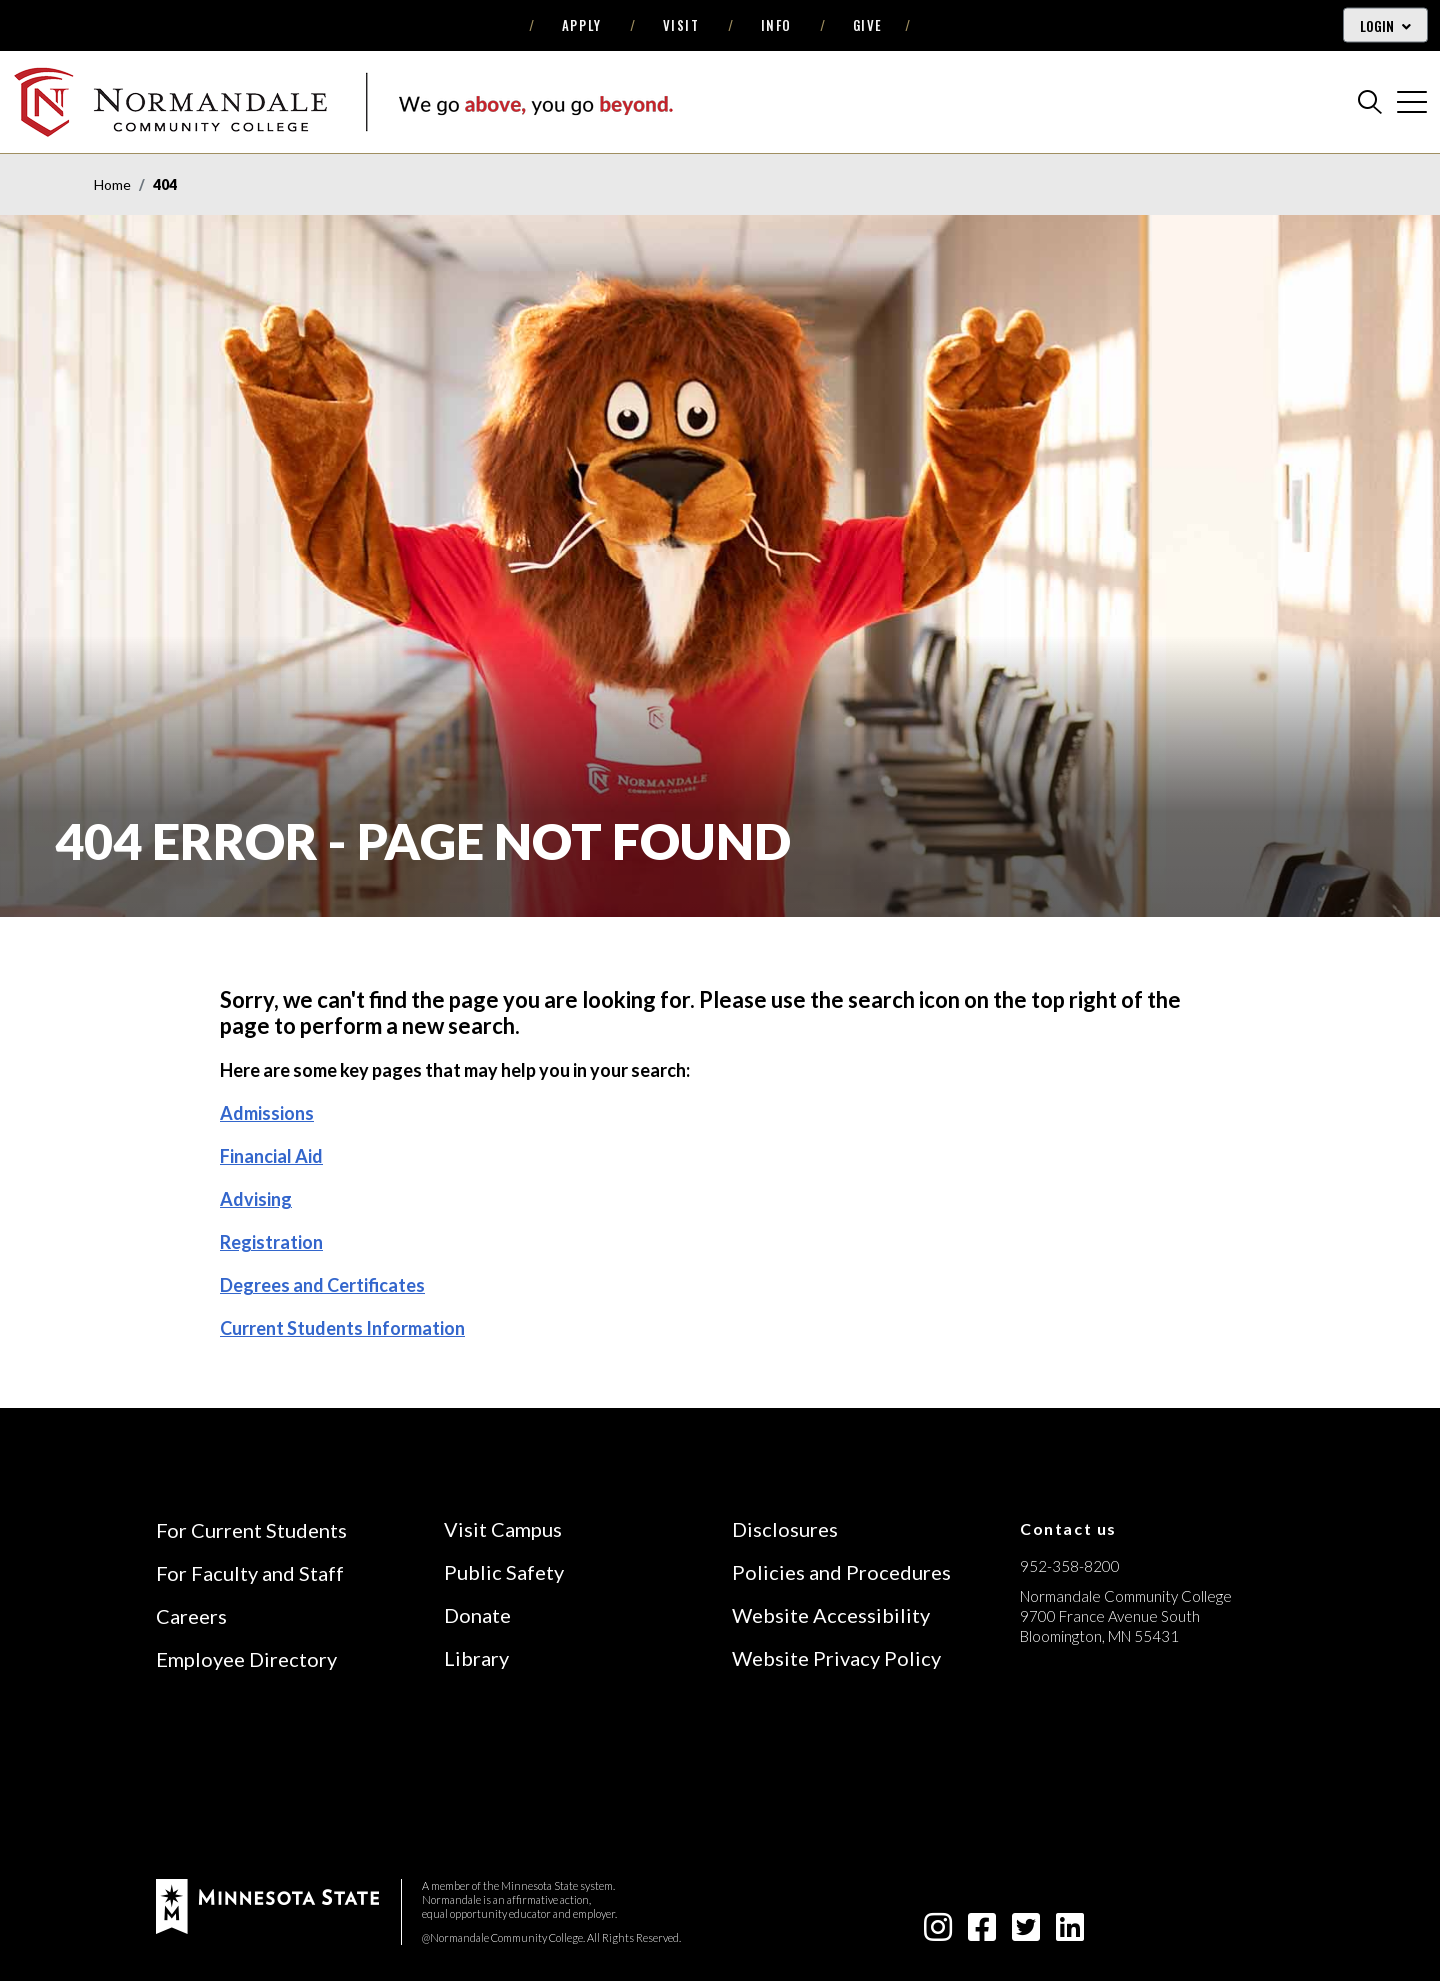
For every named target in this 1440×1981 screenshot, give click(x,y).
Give (868, 25)
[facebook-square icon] (982, 1932)
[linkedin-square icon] (1070, 1932)
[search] (1370, 102)
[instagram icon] (938, 1932)
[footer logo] (267, 1903)
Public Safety (504, 1572)
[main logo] (343, 101)
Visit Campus (503, 1529)
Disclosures (785, 1529)
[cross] (1412, 102)
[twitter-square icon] (1026, 1932)
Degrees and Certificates (322, 1285)
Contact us (1068, 1528)
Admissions (267, 1113)
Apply (582, 25)
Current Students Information (342, 1328)
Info (776, 25)
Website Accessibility (831, 1615)
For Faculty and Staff (250, 1573)
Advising (256, 1199)
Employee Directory (246, 1659)
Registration (271, 1242)
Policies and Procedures (841, 1572)
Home (112, 184)
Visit (681, 25)
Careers (191, 1616)
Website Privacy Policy (836, 1658)
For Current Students (251, 1530)
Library (476, 1658)
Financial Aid (271, 1156)
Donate (477, 1615)
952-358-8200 (1070, 1566)
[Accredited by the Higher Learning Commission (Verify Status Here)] (1095, 1778)
